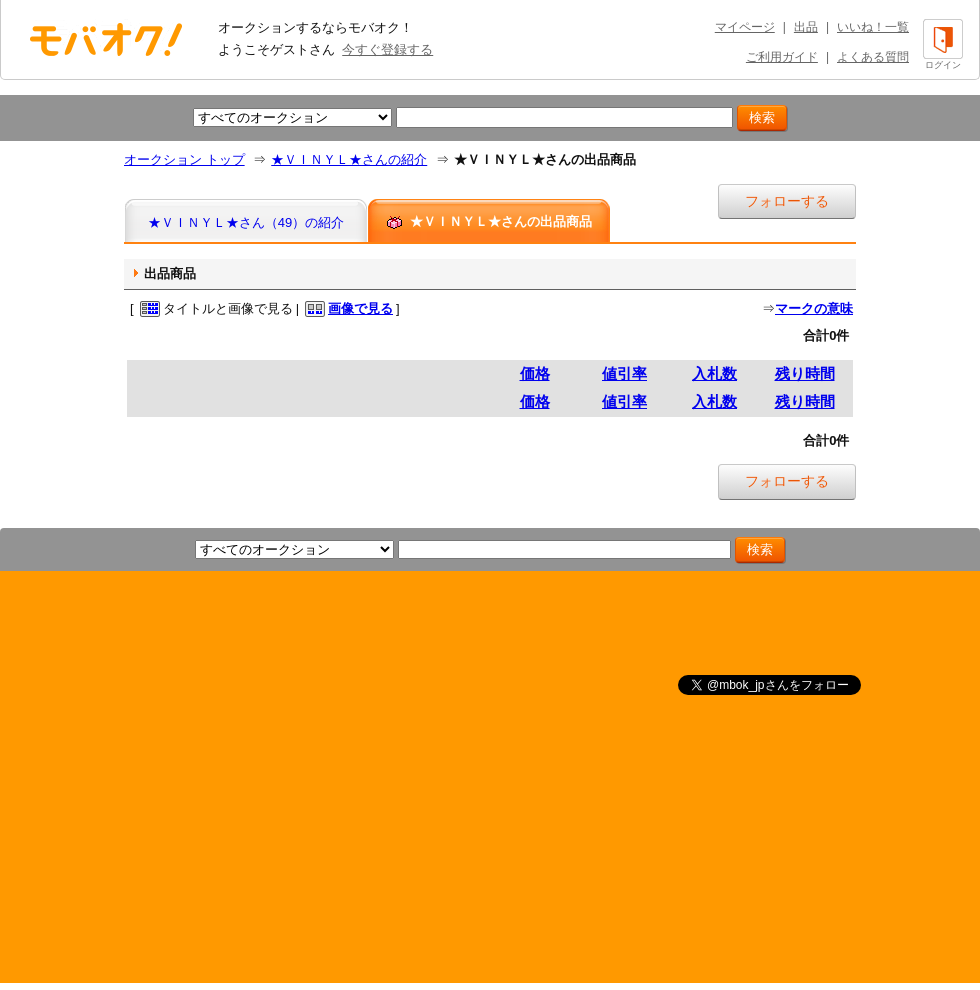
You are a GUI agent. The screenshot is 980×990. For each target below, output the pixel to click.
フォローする (787, 201)
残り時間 (805, 373)
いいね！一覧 (873, 27)
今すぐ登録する (387, 49)
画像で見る (360, 308)
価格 (535, 373)
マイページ (745, 27)
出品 (806, 27)
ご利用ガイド (782, 57)
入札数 (714, 373)
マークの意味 (814, 308)
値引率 (624, 373)
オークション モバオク (106, 39)
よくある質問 (873, 57)
